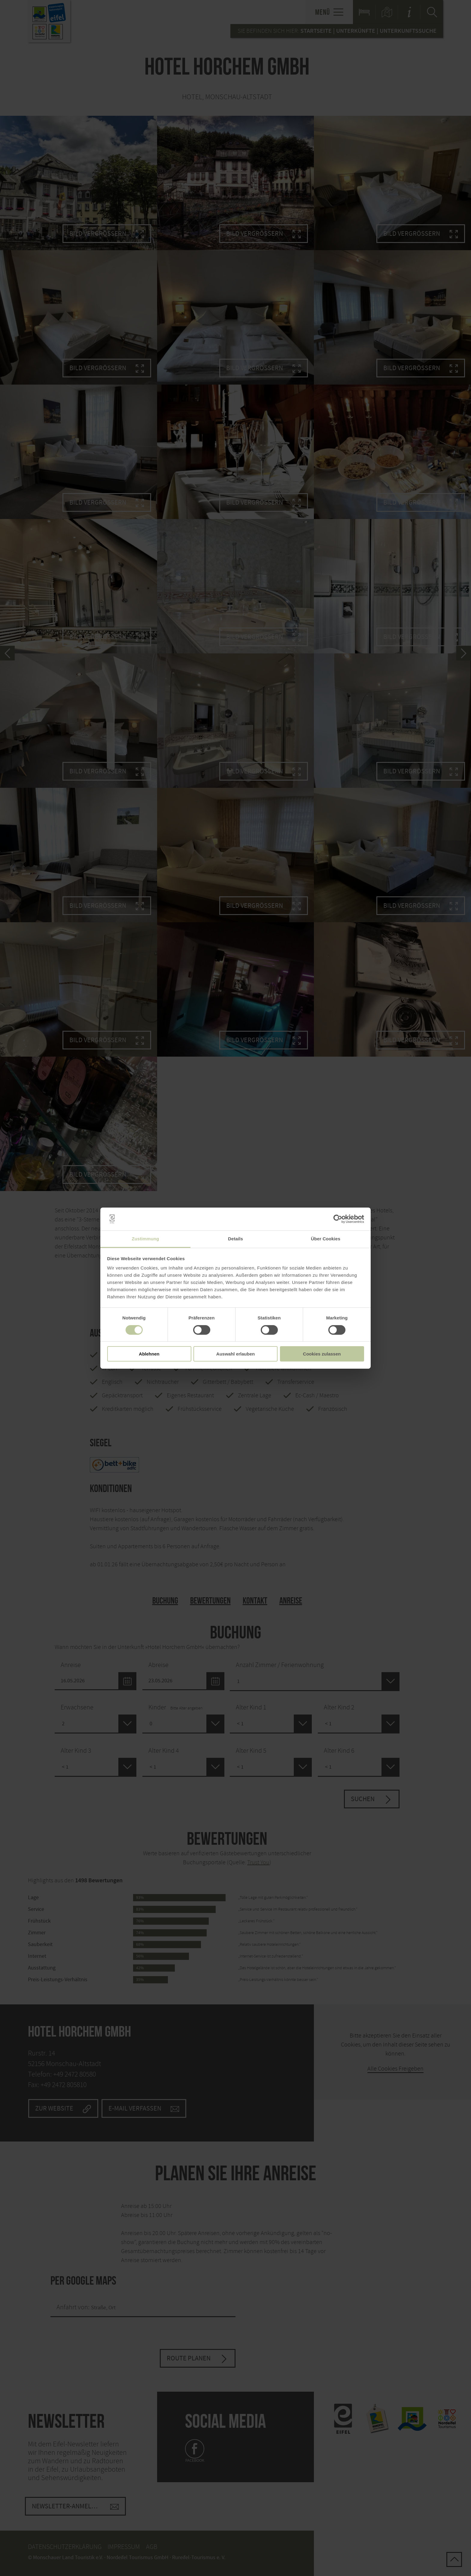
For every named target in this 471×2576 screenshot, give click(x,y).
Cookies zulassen (322, 1353)
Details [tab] (235, 1238)
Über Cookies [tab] (325, 1238)
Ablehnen (149, 1353)
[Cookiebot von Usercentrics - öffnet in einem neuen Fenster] (337, 1219)
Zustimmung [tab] (145, 1238)
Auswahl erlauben (235, 1353)
